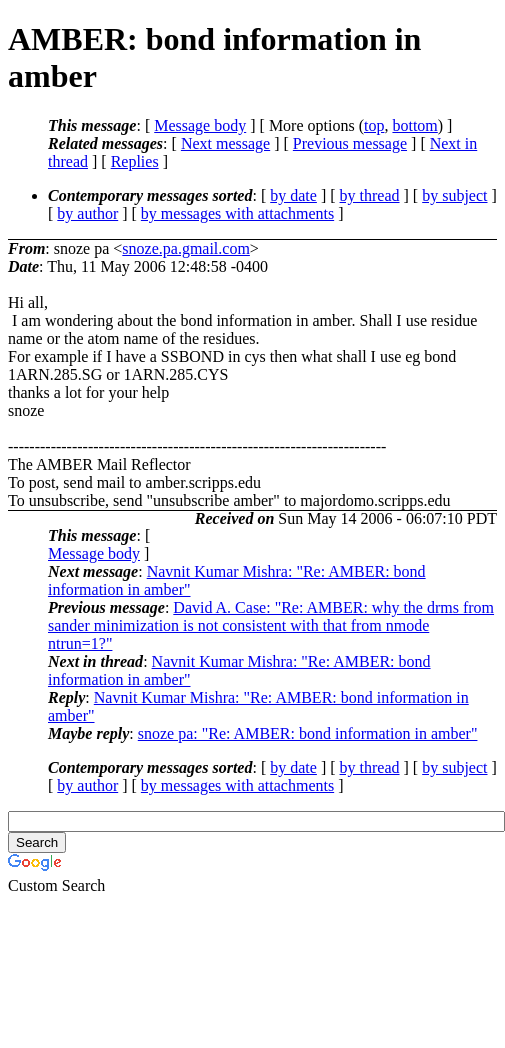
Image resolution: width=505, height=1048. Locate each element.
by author (87, 213)
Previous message (350, 143)
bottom (414, 125)
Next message (225, 143)
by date (293, 195)
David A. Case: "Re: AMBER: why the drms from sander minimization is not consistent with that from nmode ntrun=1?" (271, 625)
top (374, 125)
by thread (370, 195)
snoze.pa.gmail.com (186, 248)
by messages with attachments (237, 213)
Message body (200, 125)
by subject (454, 195)
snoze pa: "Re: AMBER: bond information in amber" (308, 733)
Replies (135, 161)
